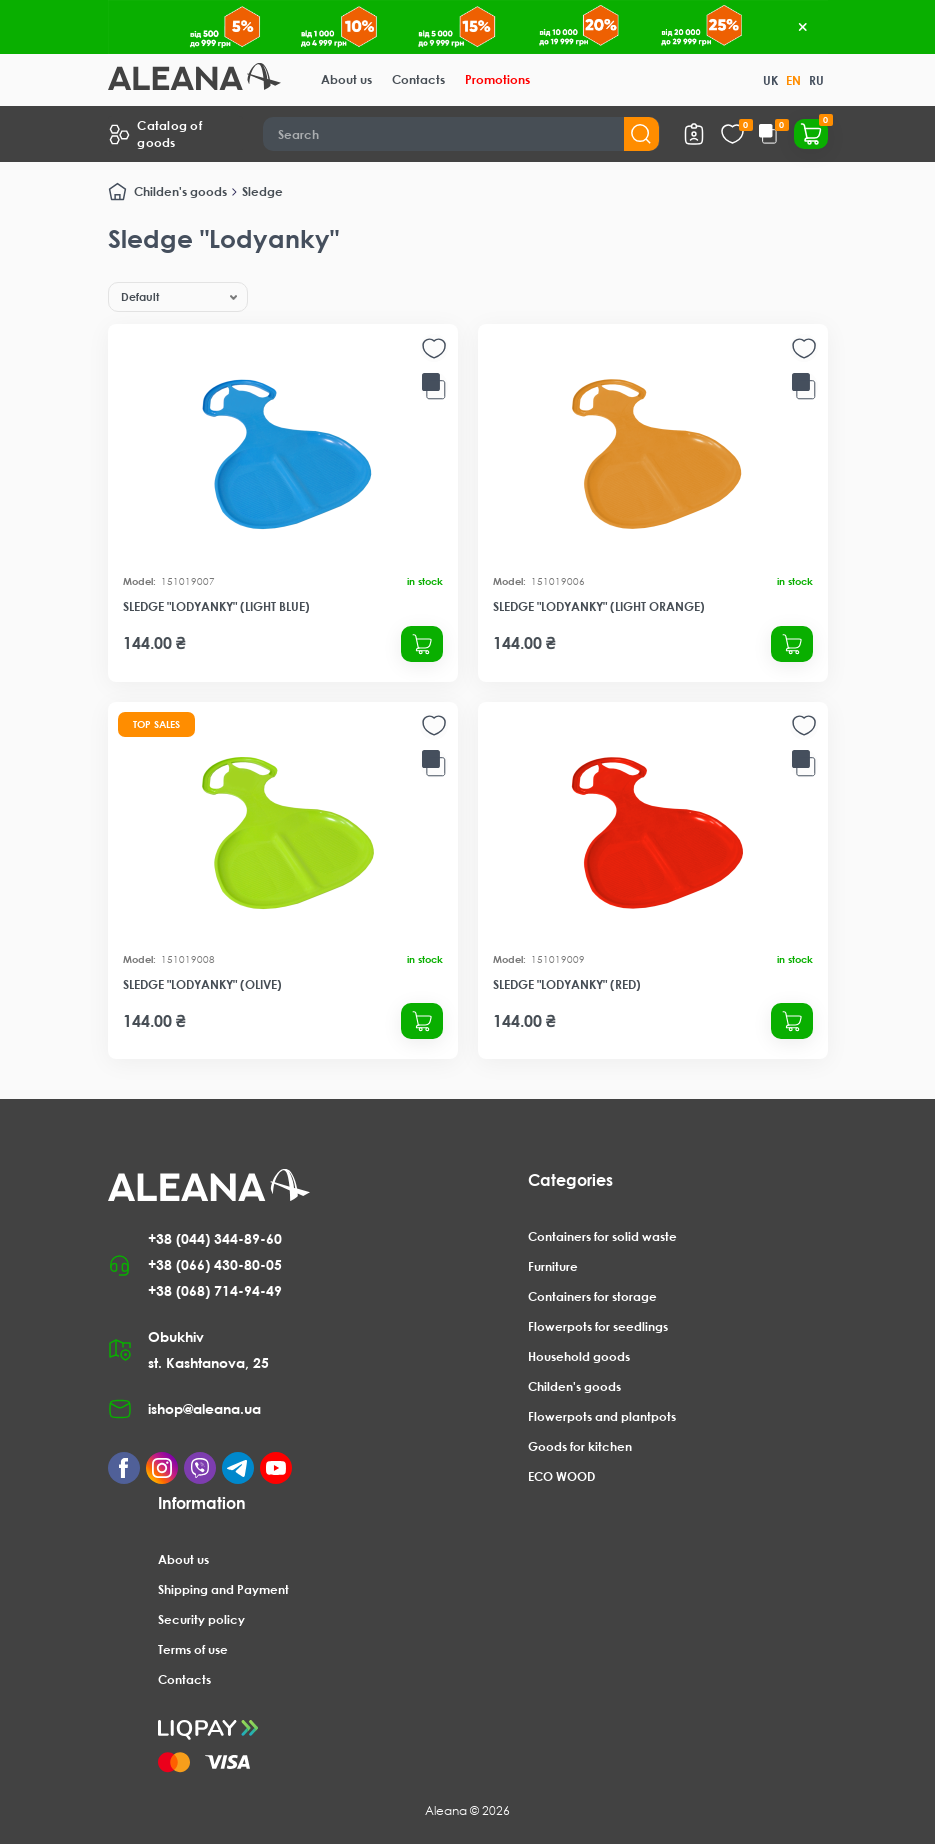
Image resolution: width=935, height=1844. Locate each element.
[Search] (461, 134)
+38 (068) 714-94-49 (215, 1290)
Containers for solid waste (602, 1236)
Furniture (553, 1266)
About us (346, 79)
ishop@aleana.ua (204, 1408)
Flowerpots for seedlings (598, 1326)
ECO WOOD (561, 1476)
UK (770, 80)
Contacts (418, 79)
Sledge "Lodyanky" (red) (567, 984)
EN (793, 80)
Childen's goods (180, 191)
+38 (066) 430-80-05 (215, 1264)
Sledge (262, 191)
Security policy (201, 1619)
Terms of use (193, 1649)
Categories (570, 1180)
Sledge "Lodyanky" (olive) (202, 984)
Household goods (579, 1356)
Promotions (497, 79)
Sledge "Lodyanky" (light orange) (599, 606)
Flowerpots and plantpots (602, 1416)
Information (202, 1503)
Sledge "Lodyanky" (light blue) (216, 606)
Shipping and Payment (223, 1589)
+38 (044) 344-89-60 (215, 1238)
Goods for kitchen (580, 1446)
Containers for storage (592, 1296)
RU (816, 80)
